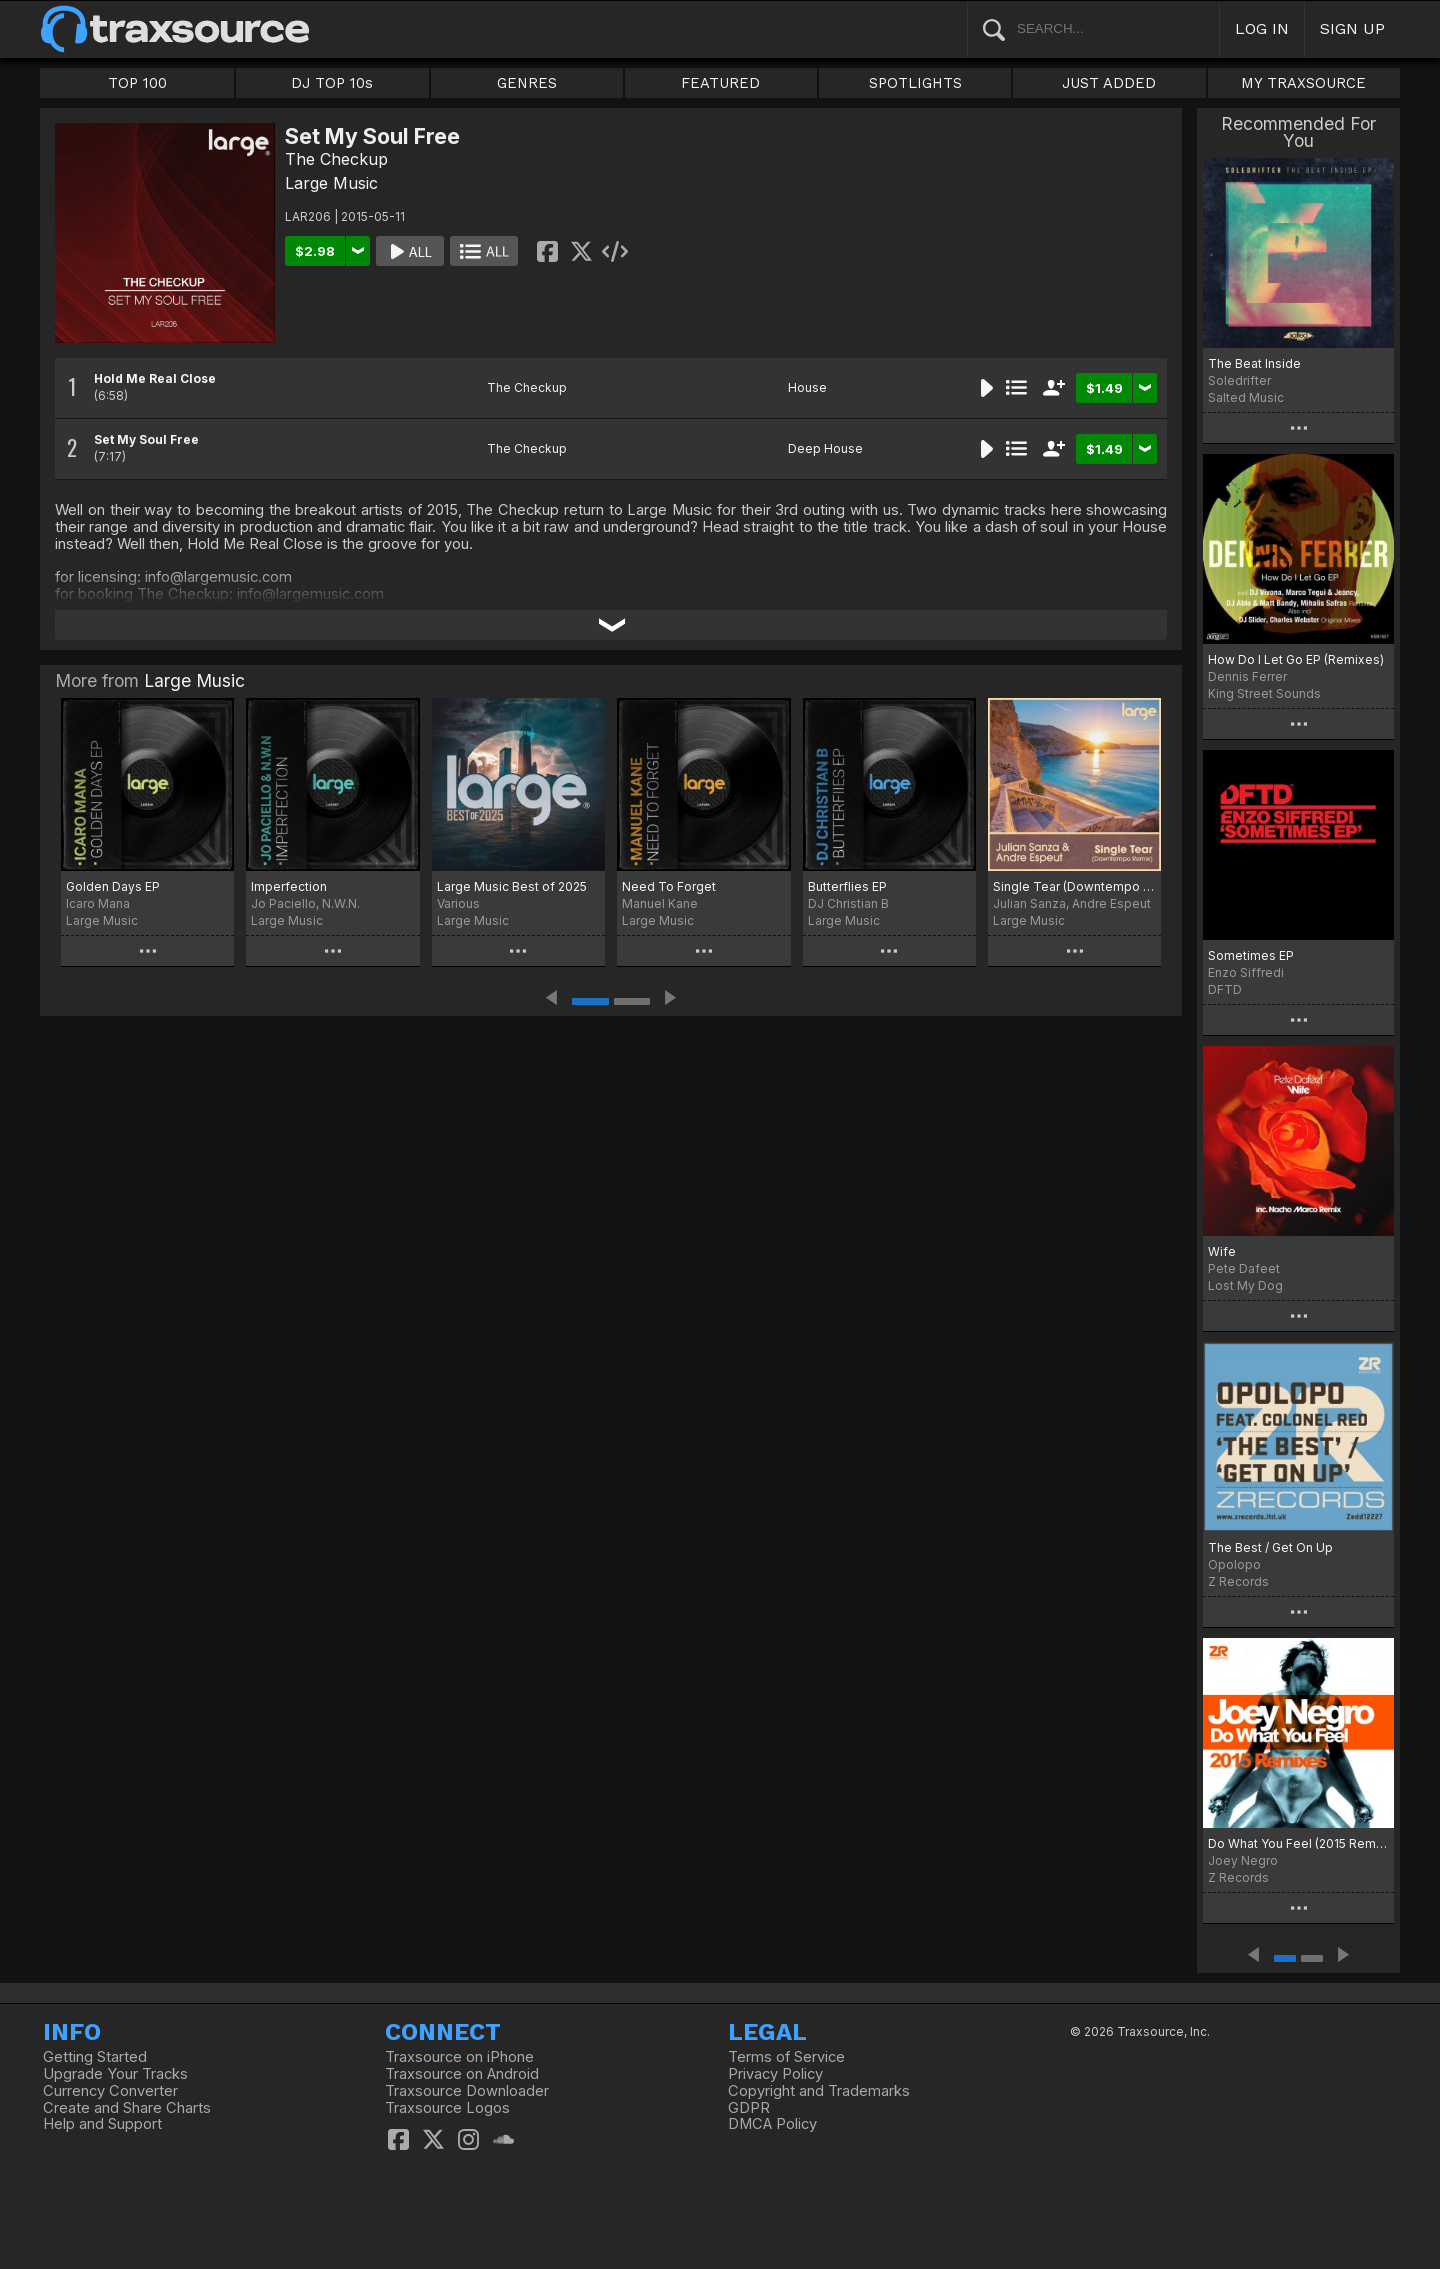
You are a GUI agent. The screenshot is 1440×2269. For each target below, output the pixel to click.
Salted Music (1246, 397)
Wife (1222, 1251)
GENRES (527, 83)
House (807, 387)
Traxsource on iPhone (459, 2057)
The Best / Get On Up (1270, 1547)
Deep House (825, 448)
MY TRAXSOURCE (1303, 83)
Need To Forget (669, 886)
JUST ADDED (1109, 83)
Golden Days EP (113, 886)
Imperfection (289, 886)
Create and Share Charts (127, 2108)
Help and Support (102, 2124)
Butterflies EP (847, 886)
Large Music (331, 183)
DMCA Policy (772, 2124)
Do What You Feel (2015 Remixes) (1298, 1843)
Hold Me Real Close (155, 378)
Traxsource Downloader (467, 2091)
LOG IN (1262, 28)
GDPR (749, 2108)
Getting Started (95, 2057)
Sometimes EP (1251, 955)
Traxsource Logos (447, 2108)
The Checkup (336, 159)
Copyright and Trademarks (819, 2091)
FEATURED (720, 83)
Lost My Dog (1245, 1285)
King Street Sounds (1264, 693)
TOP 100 (137, 83)
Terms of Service (786, 2057)
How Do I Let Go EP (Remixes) (1296, 659)
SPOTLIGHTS (915, 83)
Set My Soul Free (146, 439)
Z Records (1238, 1581)
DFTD (1225, 989)
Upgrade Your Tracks (115, 2074)
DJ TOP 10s (332, 83)
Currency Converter (110, 2091)
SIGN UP (1352, 28)
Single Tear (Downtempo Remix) (1074, 886)
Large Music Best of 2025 (512, 886)
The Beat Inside (1254, 363)
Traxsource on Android (462, 2074)
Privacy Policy (775, 2074)
